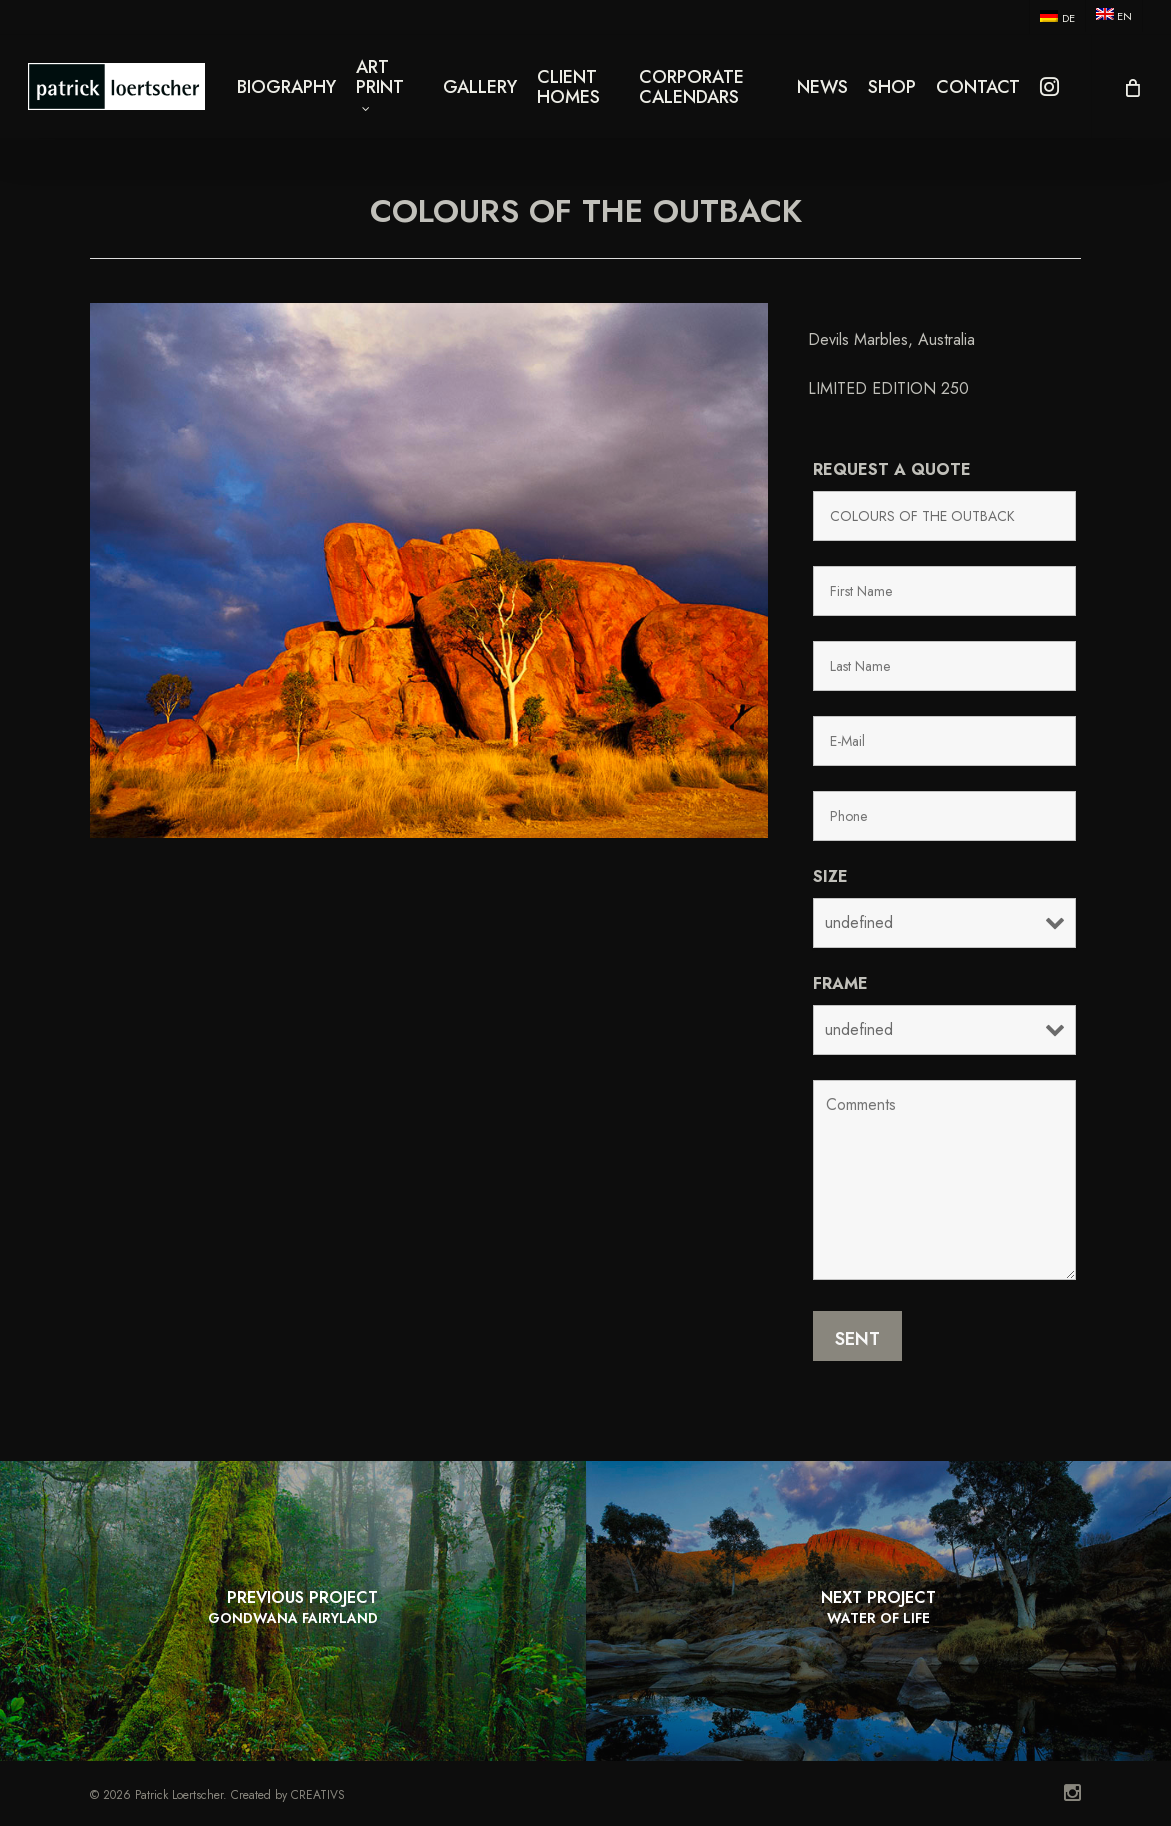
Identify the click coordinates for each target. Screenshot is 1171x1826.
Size (830, 876)
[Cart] (1131, 95)
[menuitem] (1056, 17)
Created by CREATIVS (288, 1795)
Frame (840, 983)
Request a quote (892, 469)
